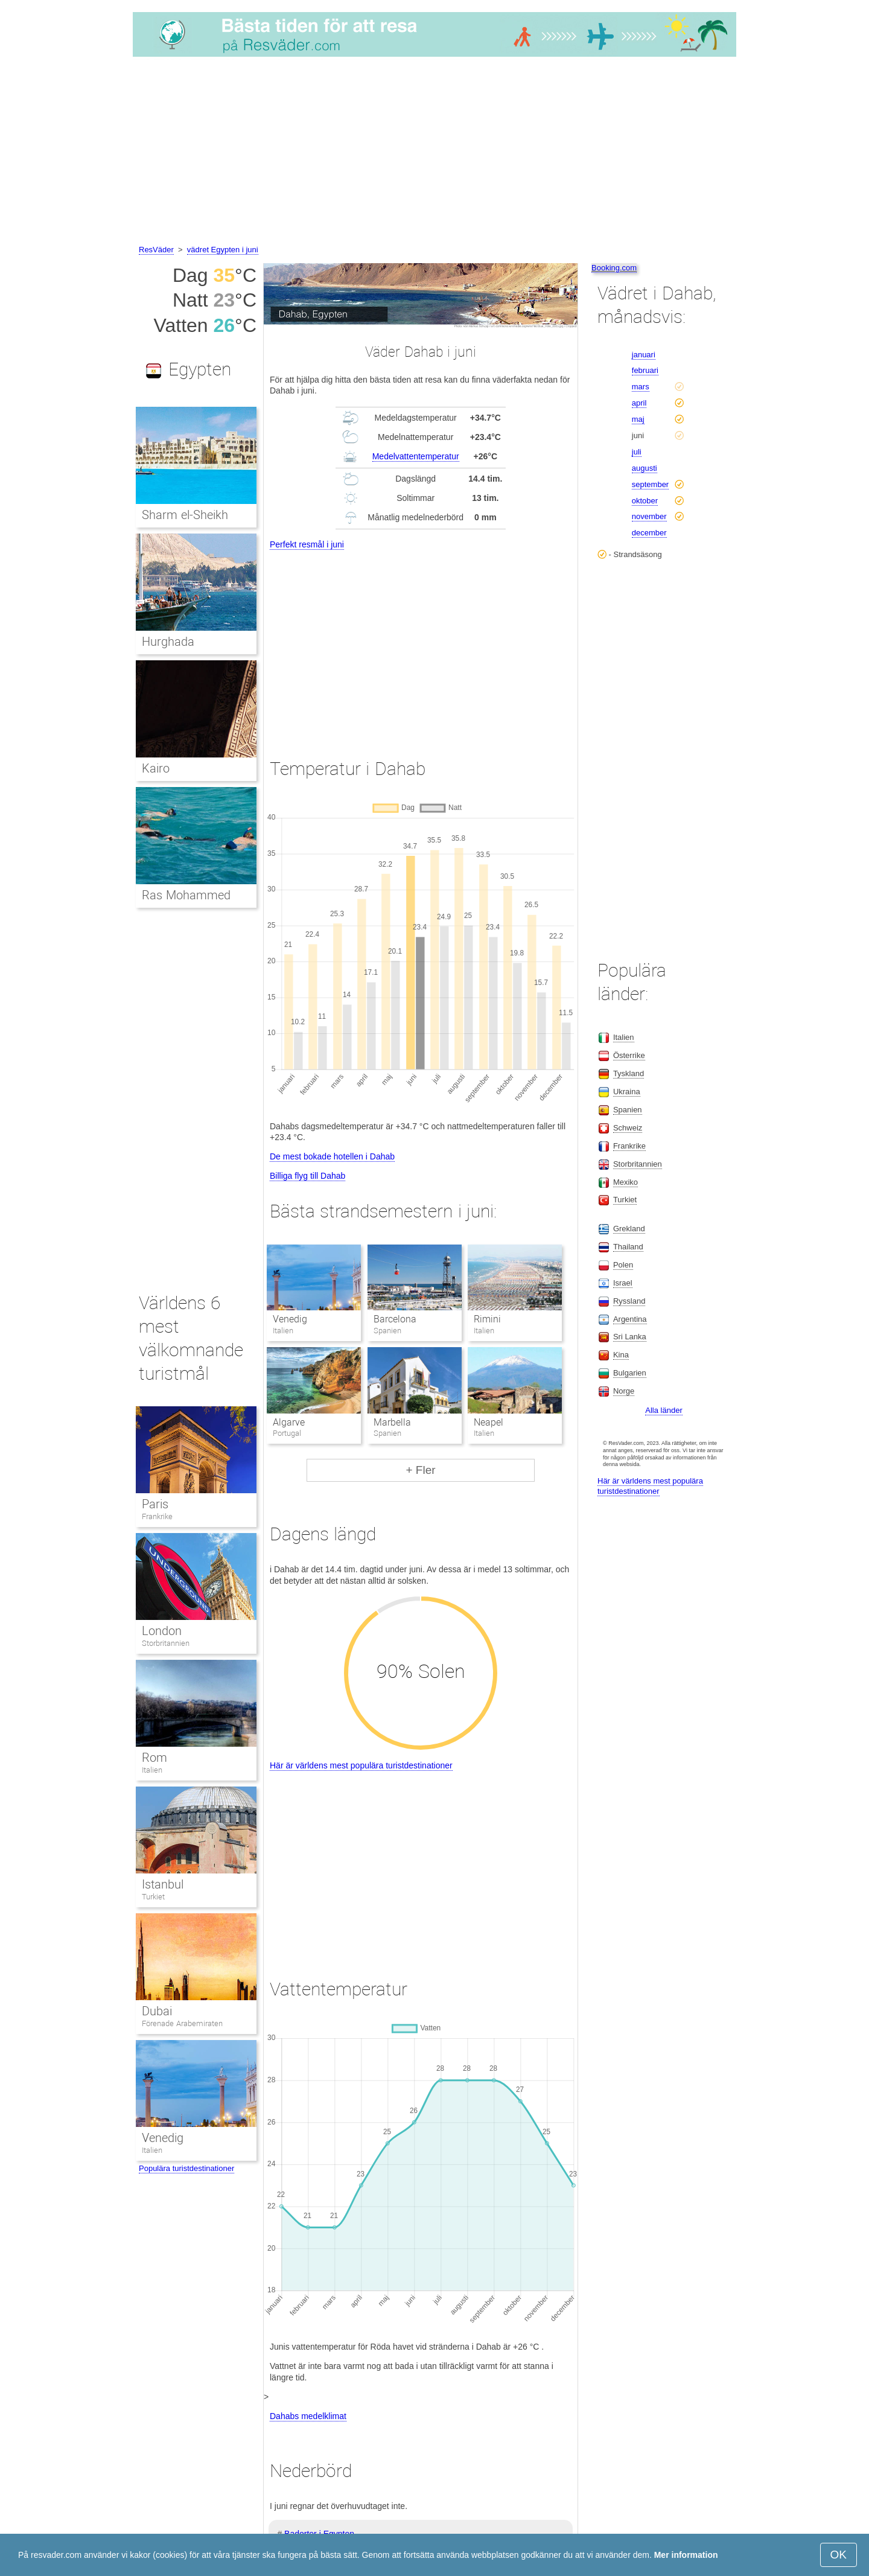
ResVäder (156, 249)
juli (636, 451)
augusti (644, 468)
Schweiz (627, 1127)
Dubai (157, 2011)
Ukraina (626, 1091)
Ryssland (629, 1301)
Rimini (487, 1319)
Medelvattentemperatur (415, 456)
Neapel (488, 1422)
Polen (623, 1264)
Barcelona (395, 1319)
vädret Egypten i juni (222, 249)
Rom (154, 1757)
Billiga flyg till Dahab (307, 1176)
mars (640, 386)
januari (643, 354)
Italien (152, 1769)
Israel (622, 1282)
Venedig (290, 1319)
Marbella (392, 1422)
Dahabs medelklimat (308, 2416)
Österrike (629, 1055)
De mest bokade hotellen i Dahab (332, 1156)
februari (645, 370)
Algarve (289, 1422)
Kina (621, 1354)
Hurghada (168, 641)
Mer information (686, 2555)
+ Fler (420, 1470)
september (650, 484)
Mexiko (625, 1182)
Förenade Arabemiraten (182, 2023)
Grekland (629, 1228)
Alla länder (663, 1410)
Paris (155, 1504)
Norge (623, 1390)
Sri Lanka (629, 1336)
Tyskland (628, 1073)
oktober (645, 500)
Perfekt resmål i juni (307, 544)
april (639, 402)
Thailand (628, 1246)
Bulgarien (629, 1372)
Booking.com (614, 267)
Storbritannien (165, 1643)
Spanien (627, 1109)
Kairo (156, 768)
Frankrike (157, 1516)
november (649, 516)
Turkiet (153, 1896)
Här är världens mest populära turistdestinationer (361, 1765)
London (162, 1631)
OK (838, 2554)
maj (638, 419)
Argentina (630, 1319)
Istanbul (162, 1884)
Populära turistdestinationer (186, 2168)
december (649, 532)
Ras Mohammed (186, 895)
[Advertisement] (434, 152)
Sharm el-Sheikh (185, 515)
